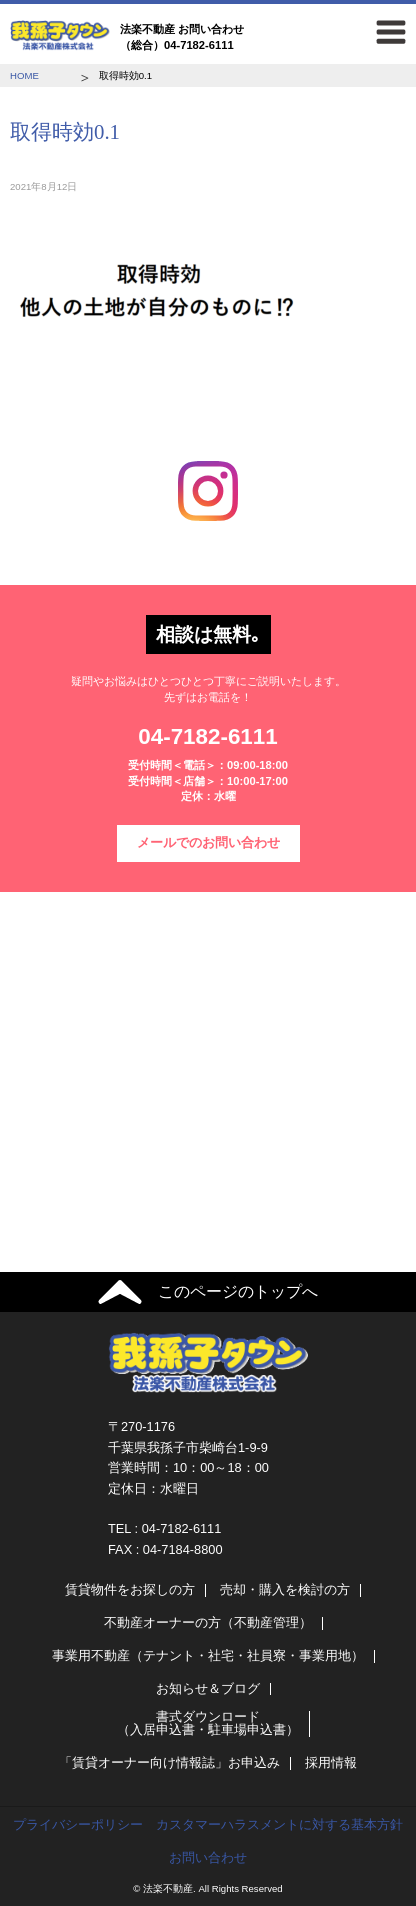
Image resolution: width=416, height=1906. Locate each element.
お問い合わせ (208, 1857)
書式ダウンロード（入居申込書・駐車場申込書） (208, 1723)
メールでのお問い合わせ (208, 842)
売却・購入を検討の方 (285, 1589)
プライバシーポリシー (78, 1824)
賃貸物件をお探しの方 (130, 1589)
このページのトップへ (238, 1291)
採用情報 (331, 1762)
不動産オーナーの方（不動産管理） (208, 1622)
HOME (24, 75)
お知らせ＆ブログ (208, 1688)
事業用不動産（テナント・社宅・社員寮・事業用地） (208, 1655)
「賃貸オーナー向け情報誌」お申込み (169, 1762)
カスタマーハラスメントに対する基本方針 (279, 1824)
